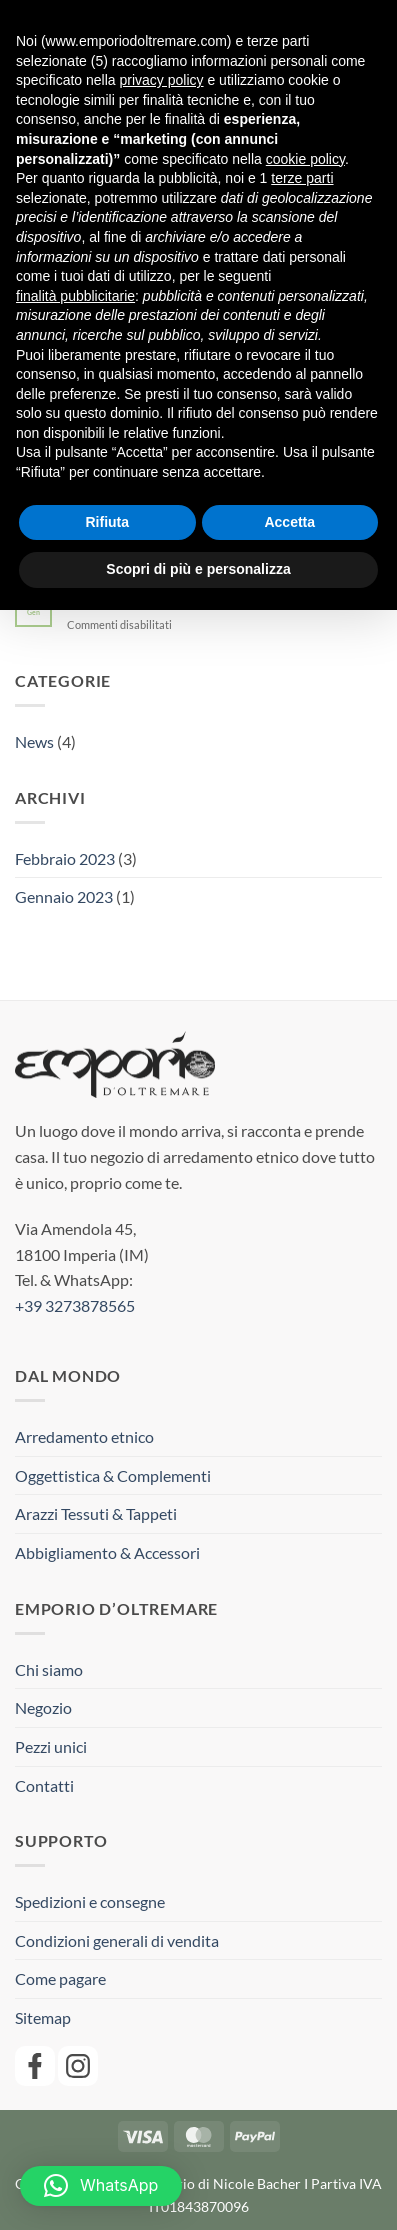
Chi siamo (49, 1669)
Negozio (43, 1707)
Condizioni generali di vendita (117, 1940)
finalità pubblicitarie (75, 296)
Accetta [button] (289, 522)
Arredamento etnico (84, 1436)
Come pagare (60, 1978)
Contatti (44, 1785)
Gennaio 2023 (64, 896)
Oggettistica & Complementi (113, 1475)
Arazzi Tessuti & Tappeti (96, 1513)
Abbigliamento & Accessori (107, 1552)
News (34, 741)
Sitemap (43, 2017)
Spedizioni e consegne (90, 1901)
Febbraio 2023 (65, 858)
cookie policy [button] (305, 159)
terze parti (302, 178)
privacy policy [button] (162, 80)
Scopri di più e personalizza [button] (198, 569)
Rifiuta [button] (107, 522)
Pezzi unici (51, 1746)
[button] (101, 2186)
